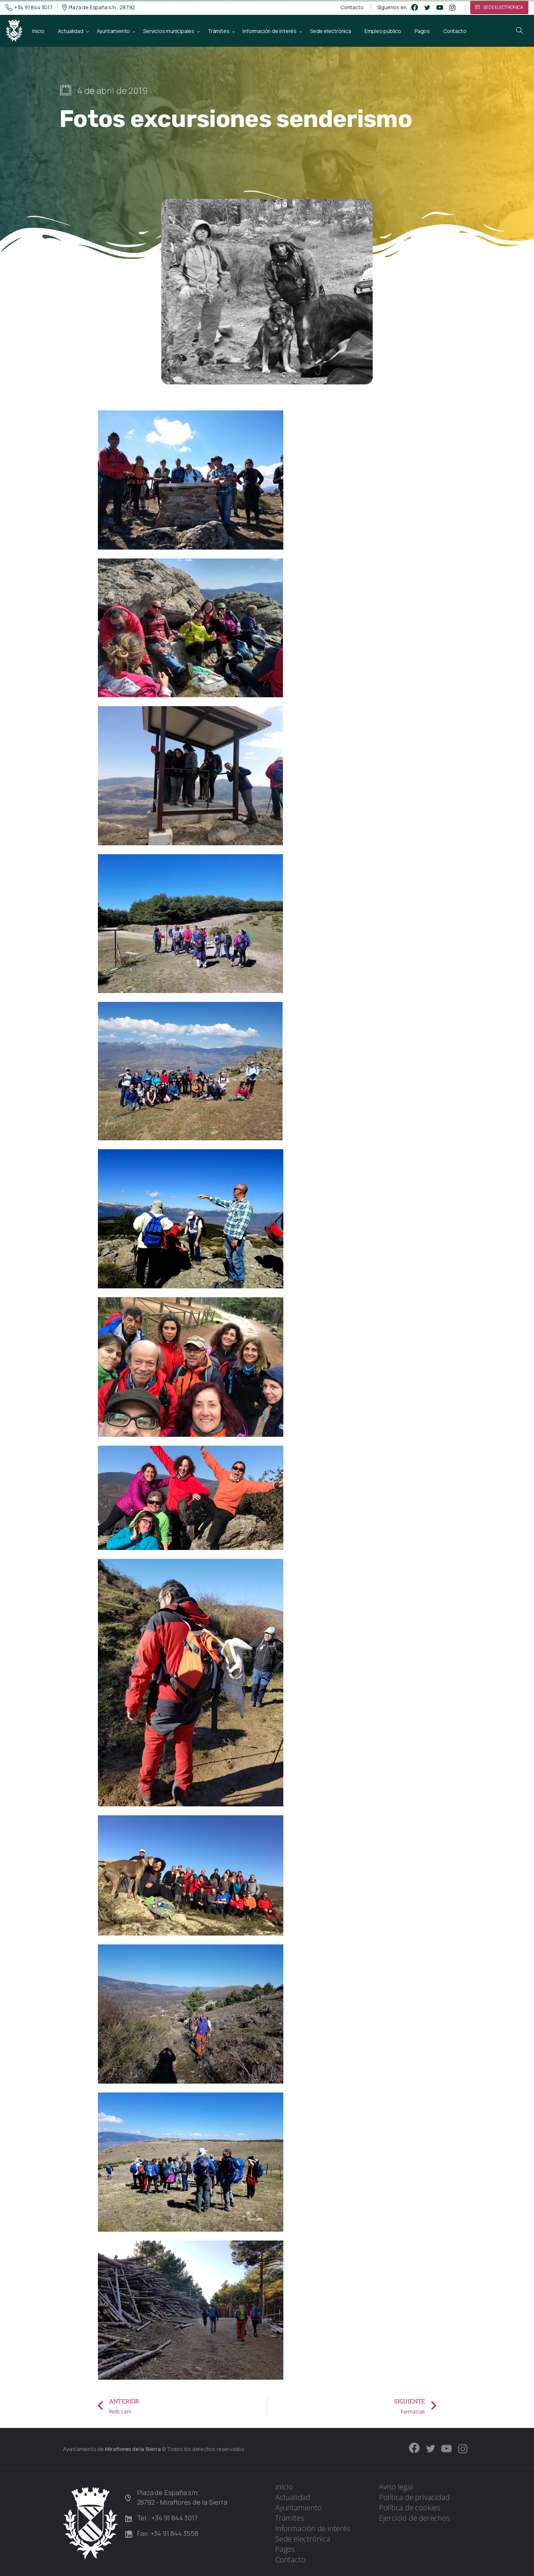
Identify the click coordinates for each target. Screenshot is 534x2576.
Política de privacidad (414, 2497)
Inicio (284, 2487)
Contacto (351, 7)
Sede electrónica (302, 2539)
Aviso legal (396, 2487)
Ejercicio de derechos (414, 2518)
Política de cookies (409, 2508)
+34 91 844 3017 (29, 7)
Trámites (289, 2518)
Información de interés (312, 2528)
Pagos (285, 2549)
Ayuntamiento (298, 2508)
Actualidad (292, 2497)
